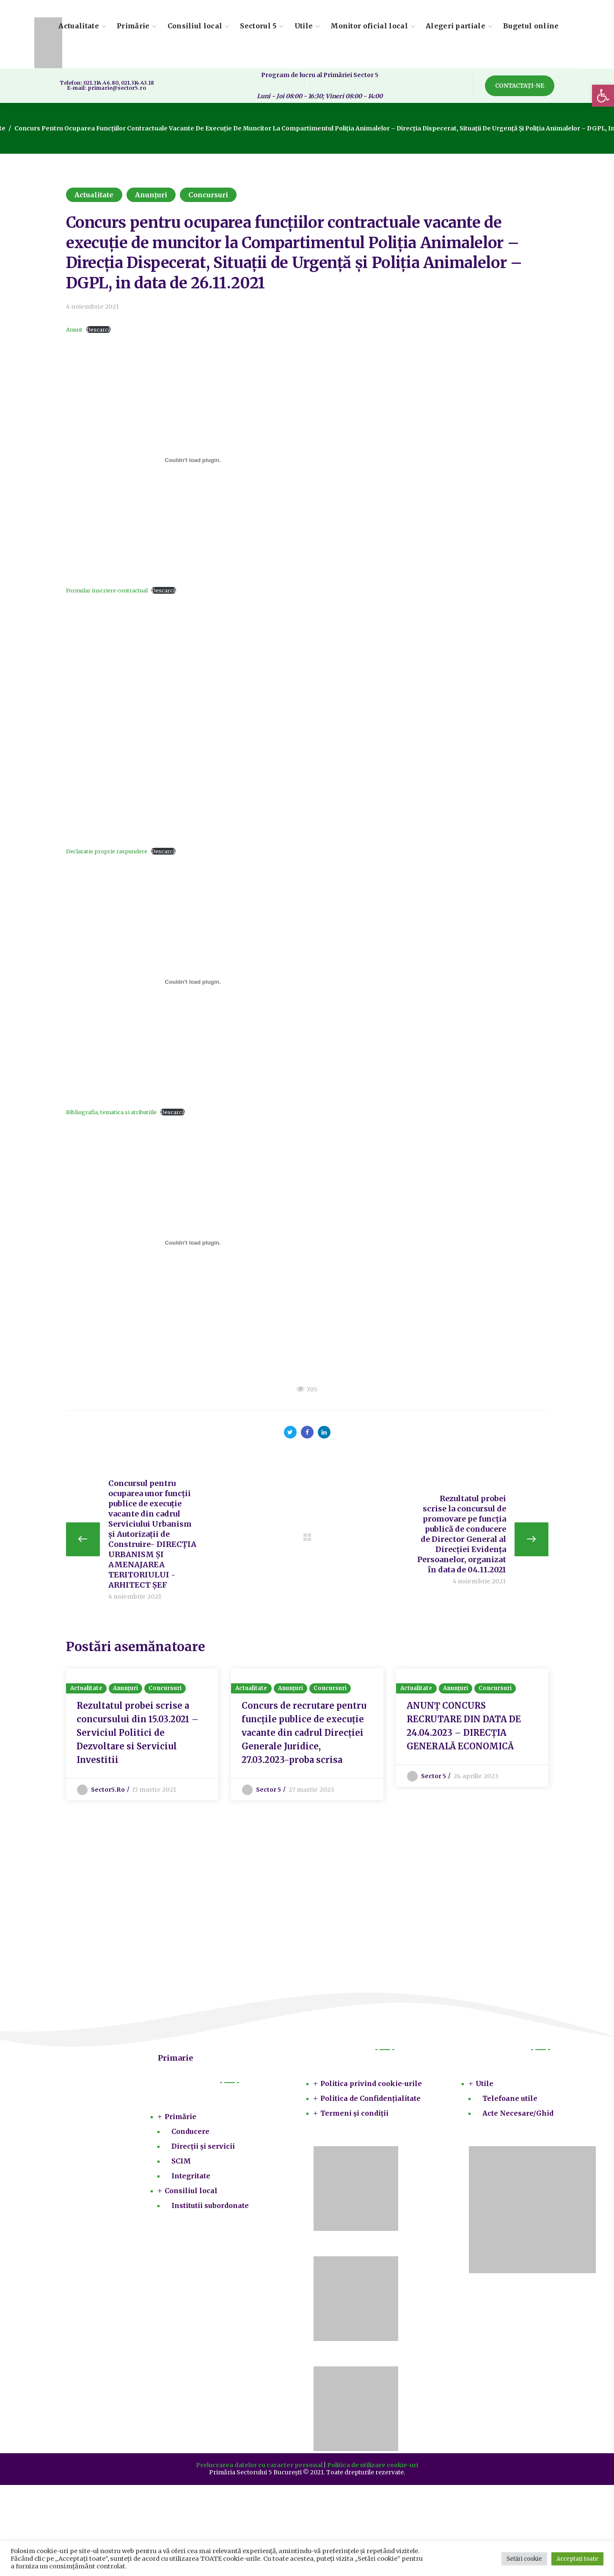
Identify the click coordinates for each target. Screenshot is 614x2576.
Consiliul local (191, 2194)
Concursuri (208, 195)
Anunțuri (151, 195)
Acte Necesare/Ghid (517, 2116)
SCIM (181, 2164)
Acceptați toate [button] (577, 2558)
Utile (484, 2087)
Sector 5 (268, 1793)
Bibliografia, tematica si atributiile (111, 1112)
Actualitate (94, 195)
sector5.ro (108, 1793)
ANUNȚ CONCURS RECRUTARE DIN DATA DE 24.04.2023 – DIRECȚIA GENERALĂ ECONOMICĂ (464, 1729)
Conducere (190, 2135)
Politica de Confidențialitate (370, 2101)
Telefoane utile (509, 2101)
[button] (603, 96)
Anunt (74, 329)
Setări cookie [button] (524, 2558)
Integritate (190, 2179)
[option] (142, 1736)
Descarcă (98, 329)
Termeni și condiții (354, 2116)
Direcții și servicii (203, 2149)
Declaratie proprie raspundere (106, 851)
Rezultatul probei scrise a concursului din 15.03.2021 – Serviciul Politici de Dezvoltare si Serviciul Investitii (137, 1736)
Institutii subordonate (210, 2209)
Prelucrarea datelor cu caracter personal (259, 2468)
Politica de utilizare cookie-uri (372, 2468)
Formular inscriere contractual (107, 590)
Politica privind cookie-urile (371, 2087)
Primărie (180, 2120)
